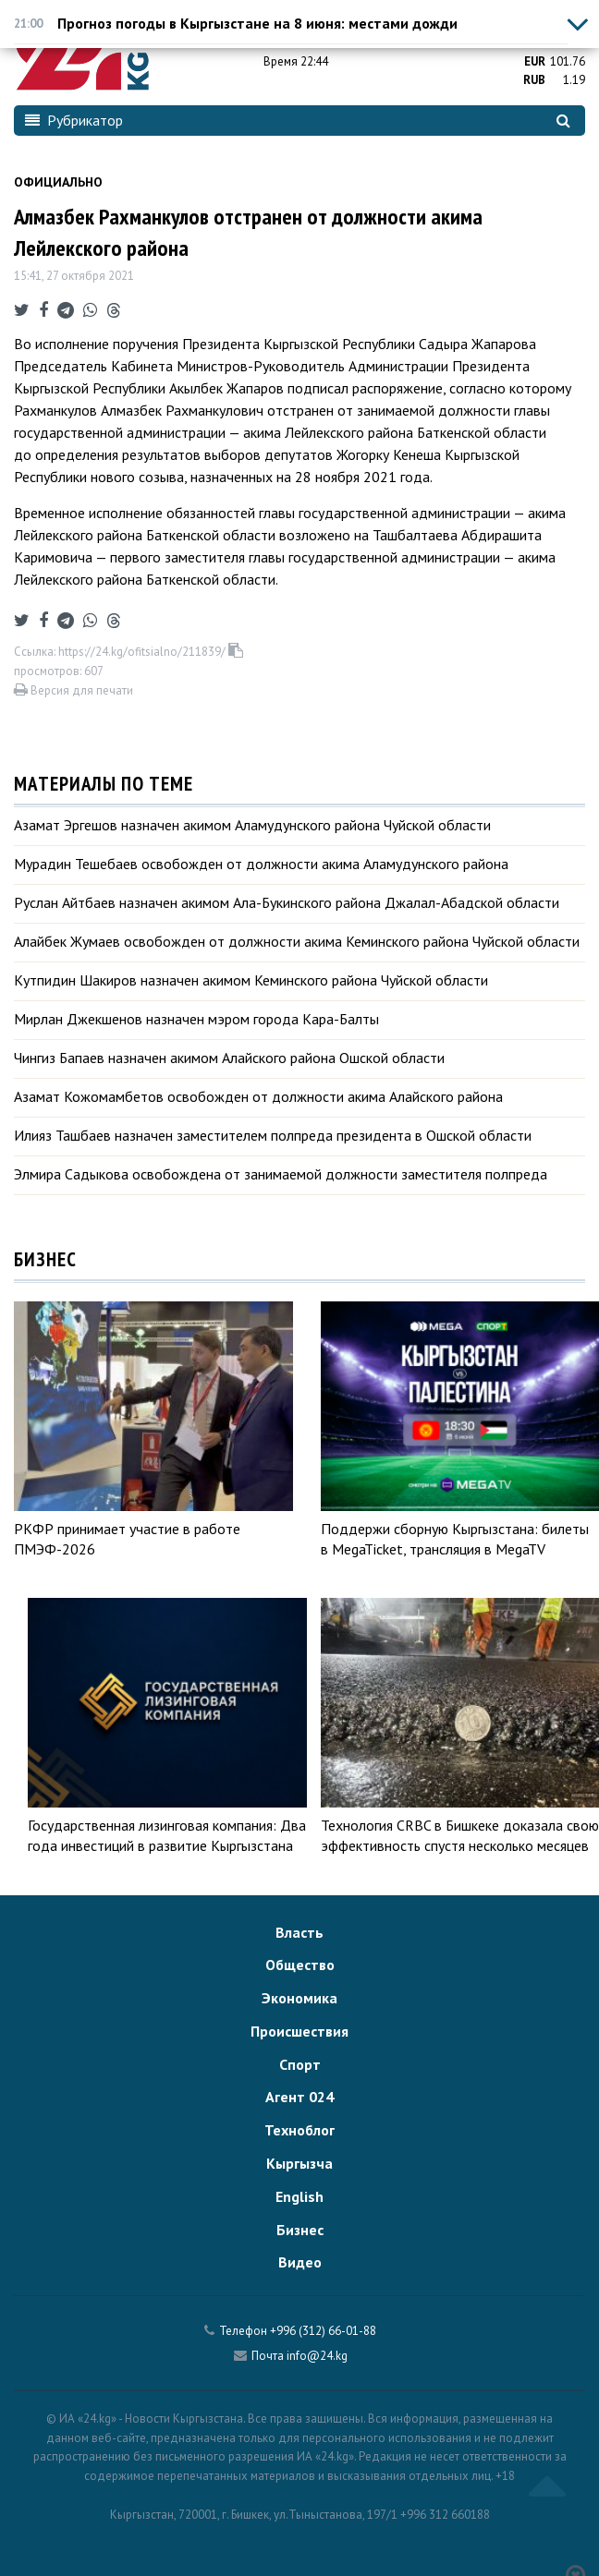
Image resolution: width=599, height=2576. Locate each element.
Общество (300, 1964)
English (299, 2196)
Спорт (300, 2064)
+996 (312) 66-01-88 (323, 2331)
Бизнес (300, 2229)
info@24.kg (317, 2356)
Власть (299, 1932)
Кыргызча (299, 2163)
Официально (58, 182)
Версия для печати (73, 690)
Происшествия (299, 2031)
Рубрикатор (74, 120)
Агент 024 (299, 2096)
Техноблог (299, 2130)
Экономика (299, 1998)
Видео (300, 2262)
